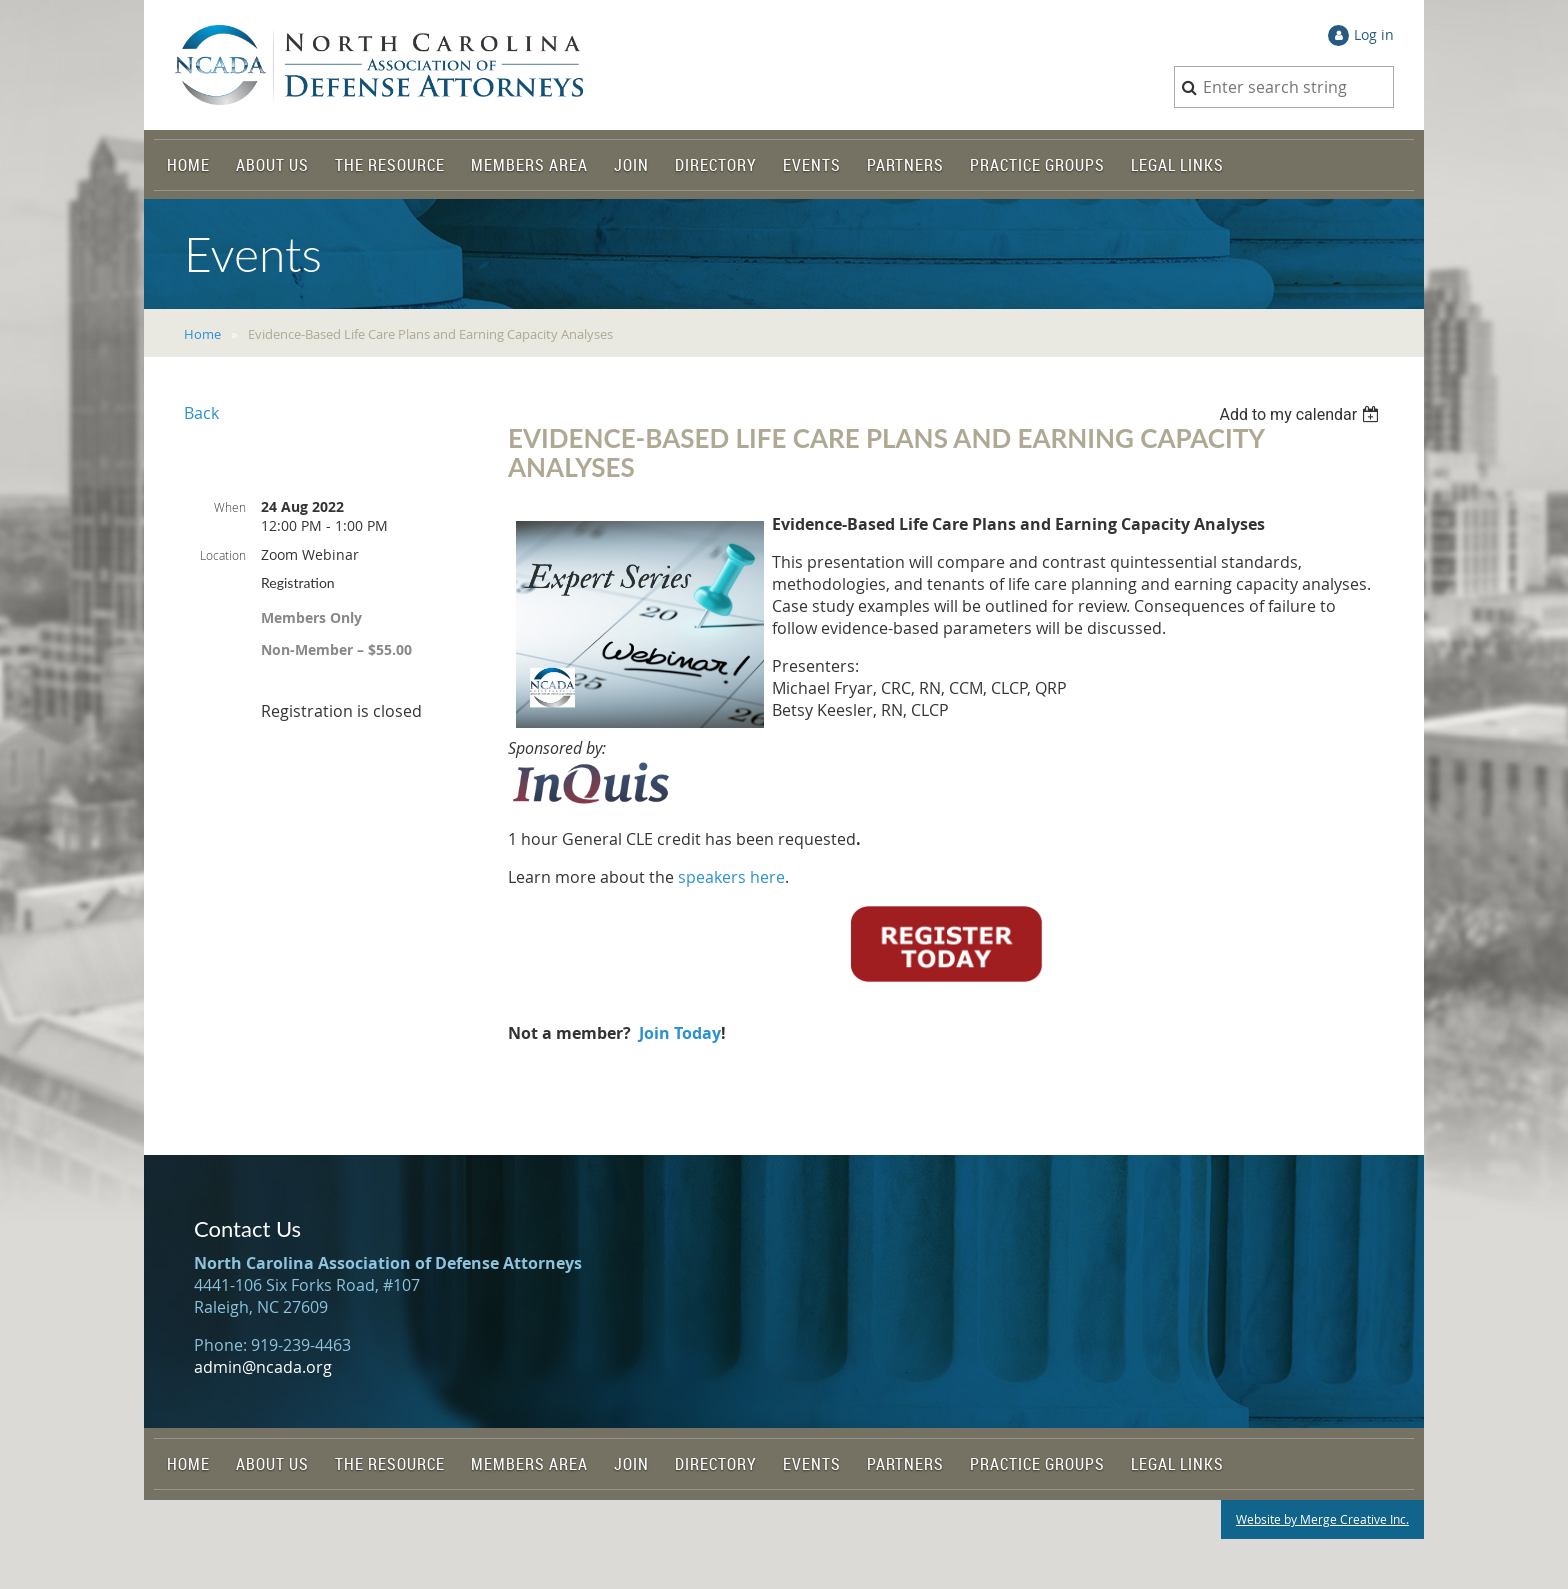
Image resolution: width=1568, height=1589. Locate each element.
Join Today (680, 1033)
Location (223, 555)
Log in (1374, 34)
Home (202, 334)
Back (201, 413)
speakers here (731, 877)
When (230, 507)
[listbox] (1301, 414)
